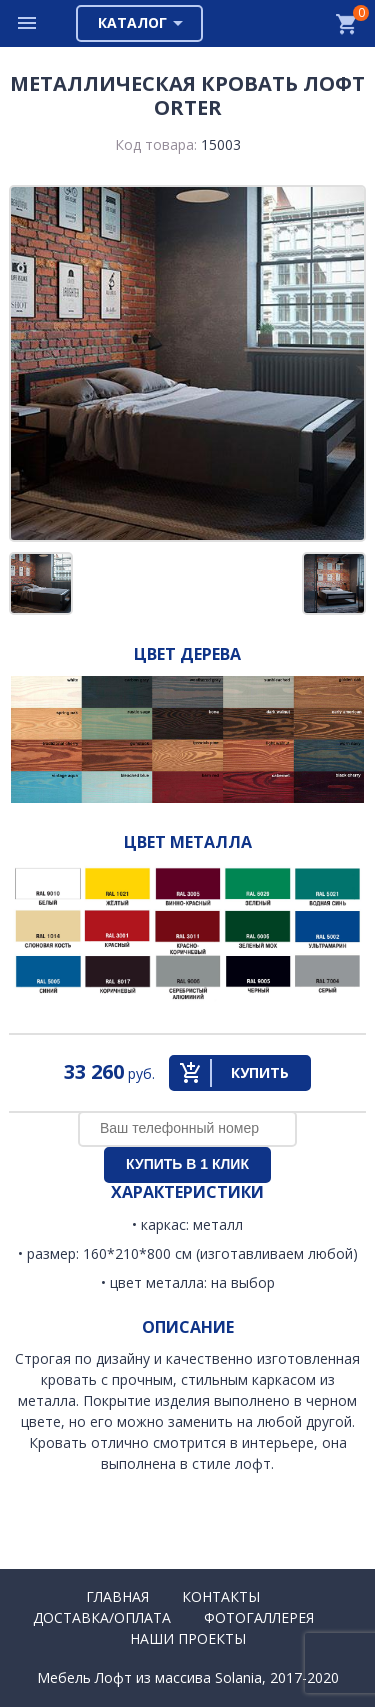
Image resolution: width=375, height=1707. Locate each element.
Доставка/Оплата (102, 1617)
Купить (260, 1072)
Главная (117, 1596)
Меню (28, 23)
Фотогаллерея (259, 1617)
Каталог (132, 22)
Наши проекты (188, 1638)
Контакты (221, 1596)
